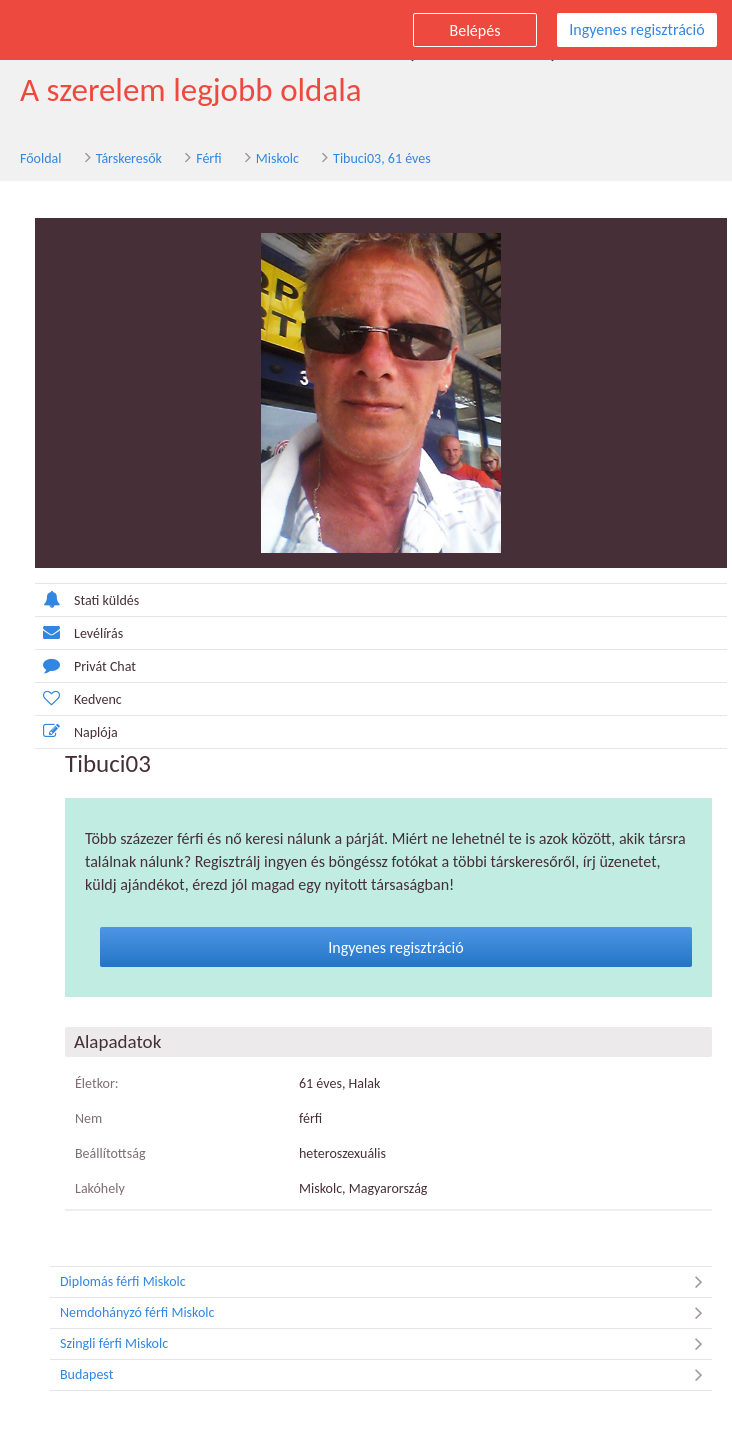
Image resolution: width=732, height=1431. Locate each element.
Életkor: (97, 1083)
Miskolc (277, 158)
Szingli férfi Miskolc (386, 1344)
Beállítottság (110, 1153)
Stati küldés (87, 599)
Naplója (76, 731)
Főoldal (41, 158)
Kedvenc (78, 698)
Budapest (386, 1375)
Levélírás (79, 632)
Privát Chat (85, 665)
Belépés (475, 30)
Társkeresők (129, 158)
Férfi (208, 158)
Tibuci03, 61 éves (382, 158)
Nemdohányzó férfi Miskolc (386, 1313)
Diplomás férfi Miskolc (386, 1282)
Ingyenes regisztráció (636, 29)
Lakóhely (100, 1188)
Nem (88, 1118)
